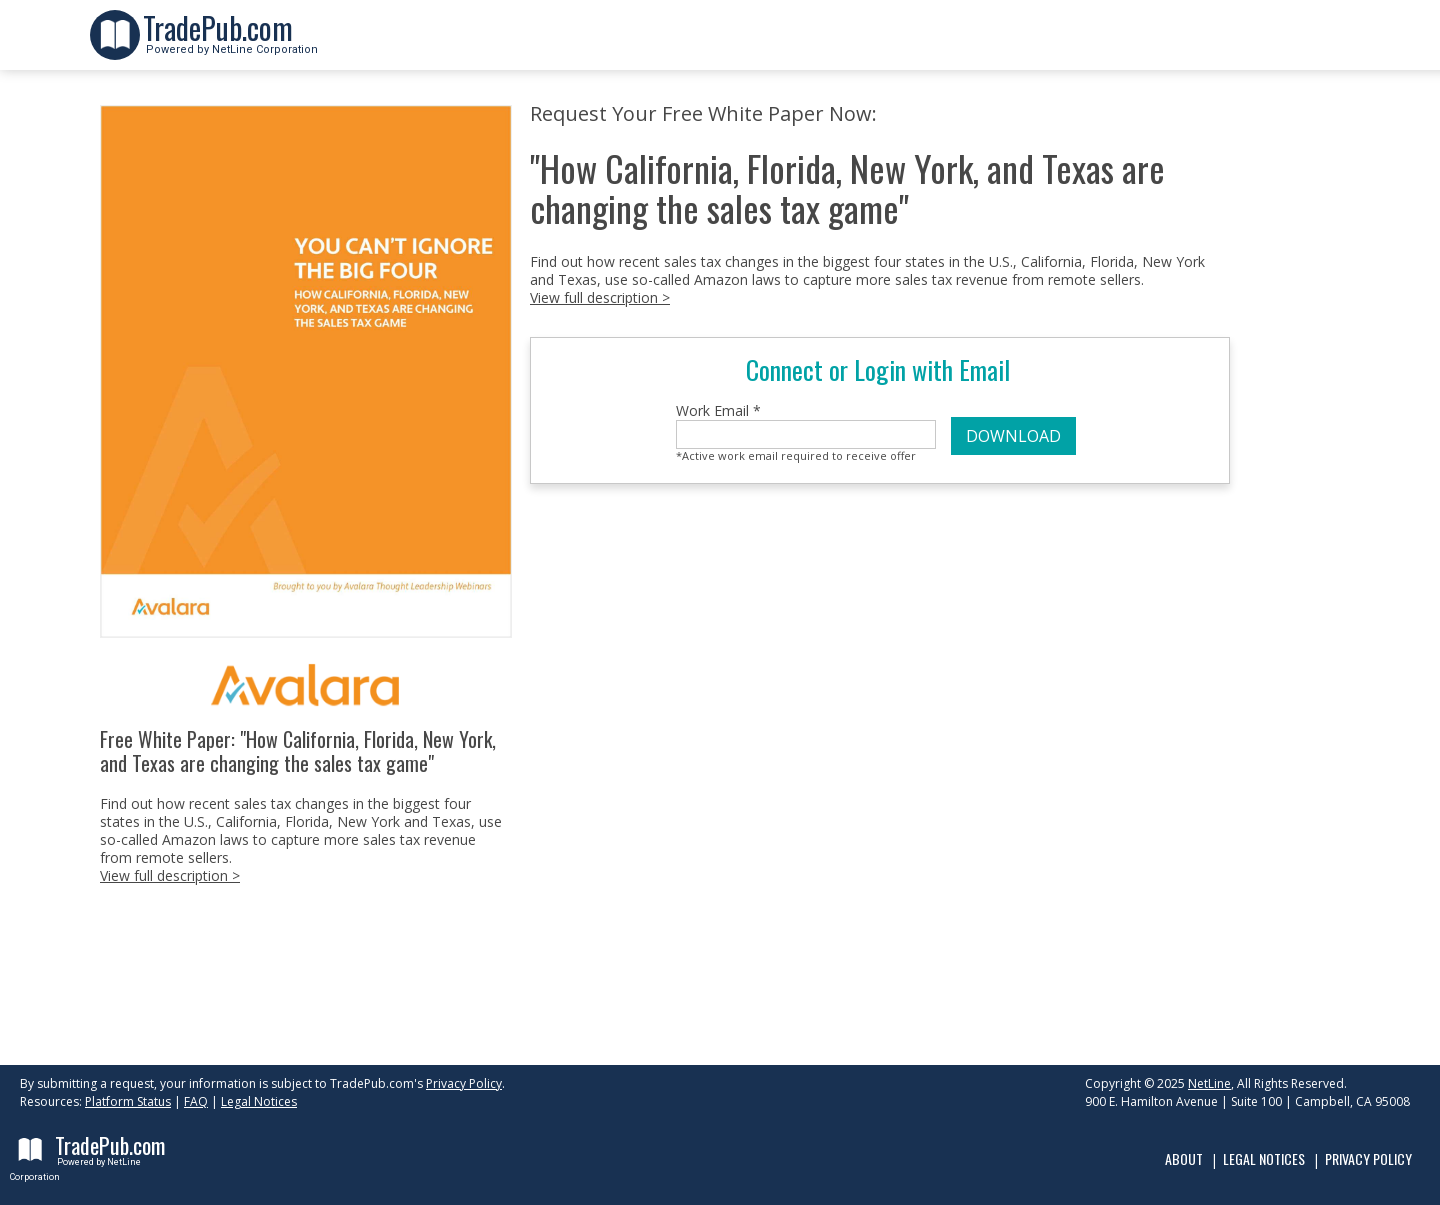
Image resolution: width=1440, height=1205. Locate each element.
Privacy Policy (464, 1083)
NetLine (1209, 1083)
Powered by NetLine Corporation (230, 43)
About (1184, 1158)
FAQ (196, 1101)
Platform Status (128, 1101)
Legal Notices (259, 1101)
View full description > (170, 875)
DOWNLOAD (1013, 436)
